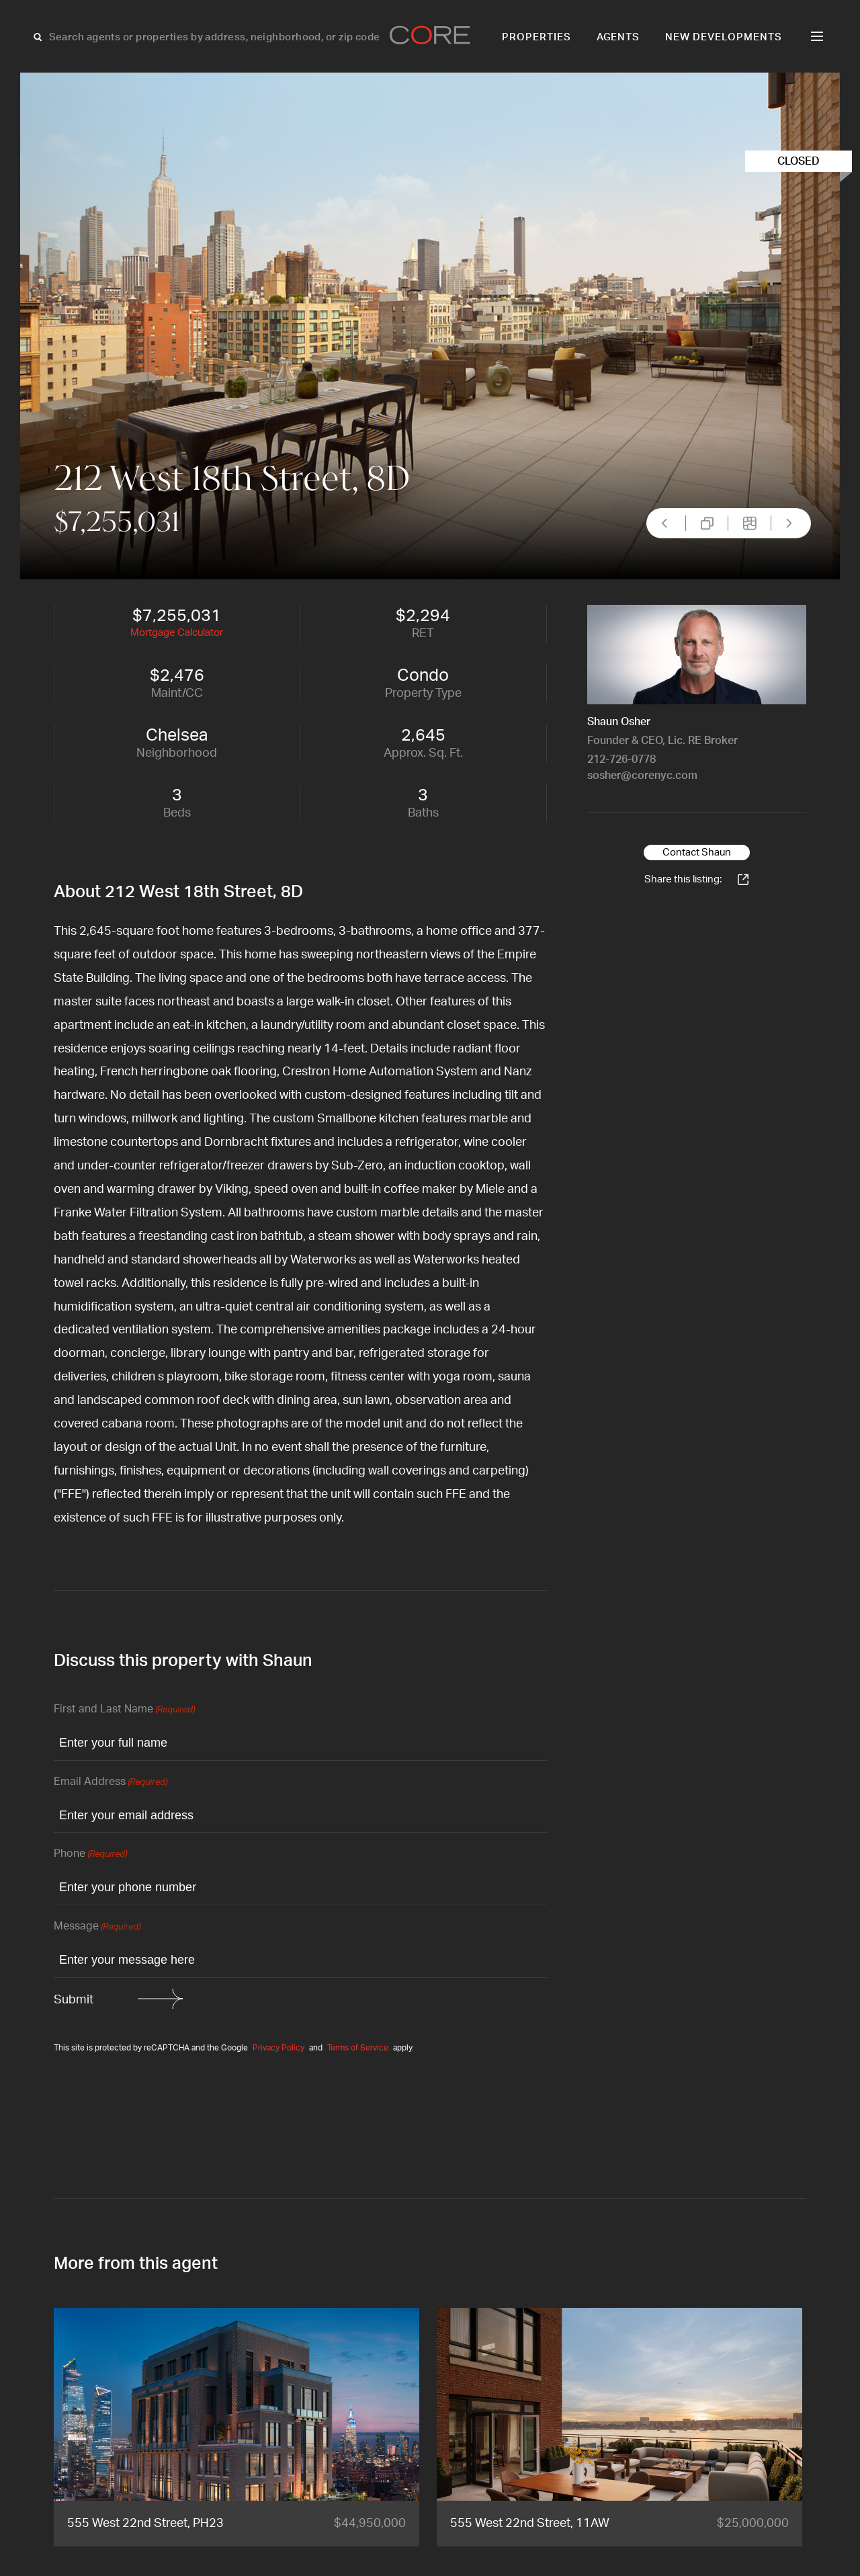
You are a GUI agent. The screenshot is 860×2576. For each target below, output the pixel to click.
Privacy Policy (278, 2048)
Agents (618, 37)
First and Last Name (124, 1710)
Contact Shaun (696, 852)
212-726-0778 (621, 759)
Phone (90, 1854)
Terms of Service (357, 2048)
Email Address (110, 1782)
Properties (536, 37)
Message (97, 1927)
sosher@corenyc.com (642, 775)
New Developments (723, 37)
